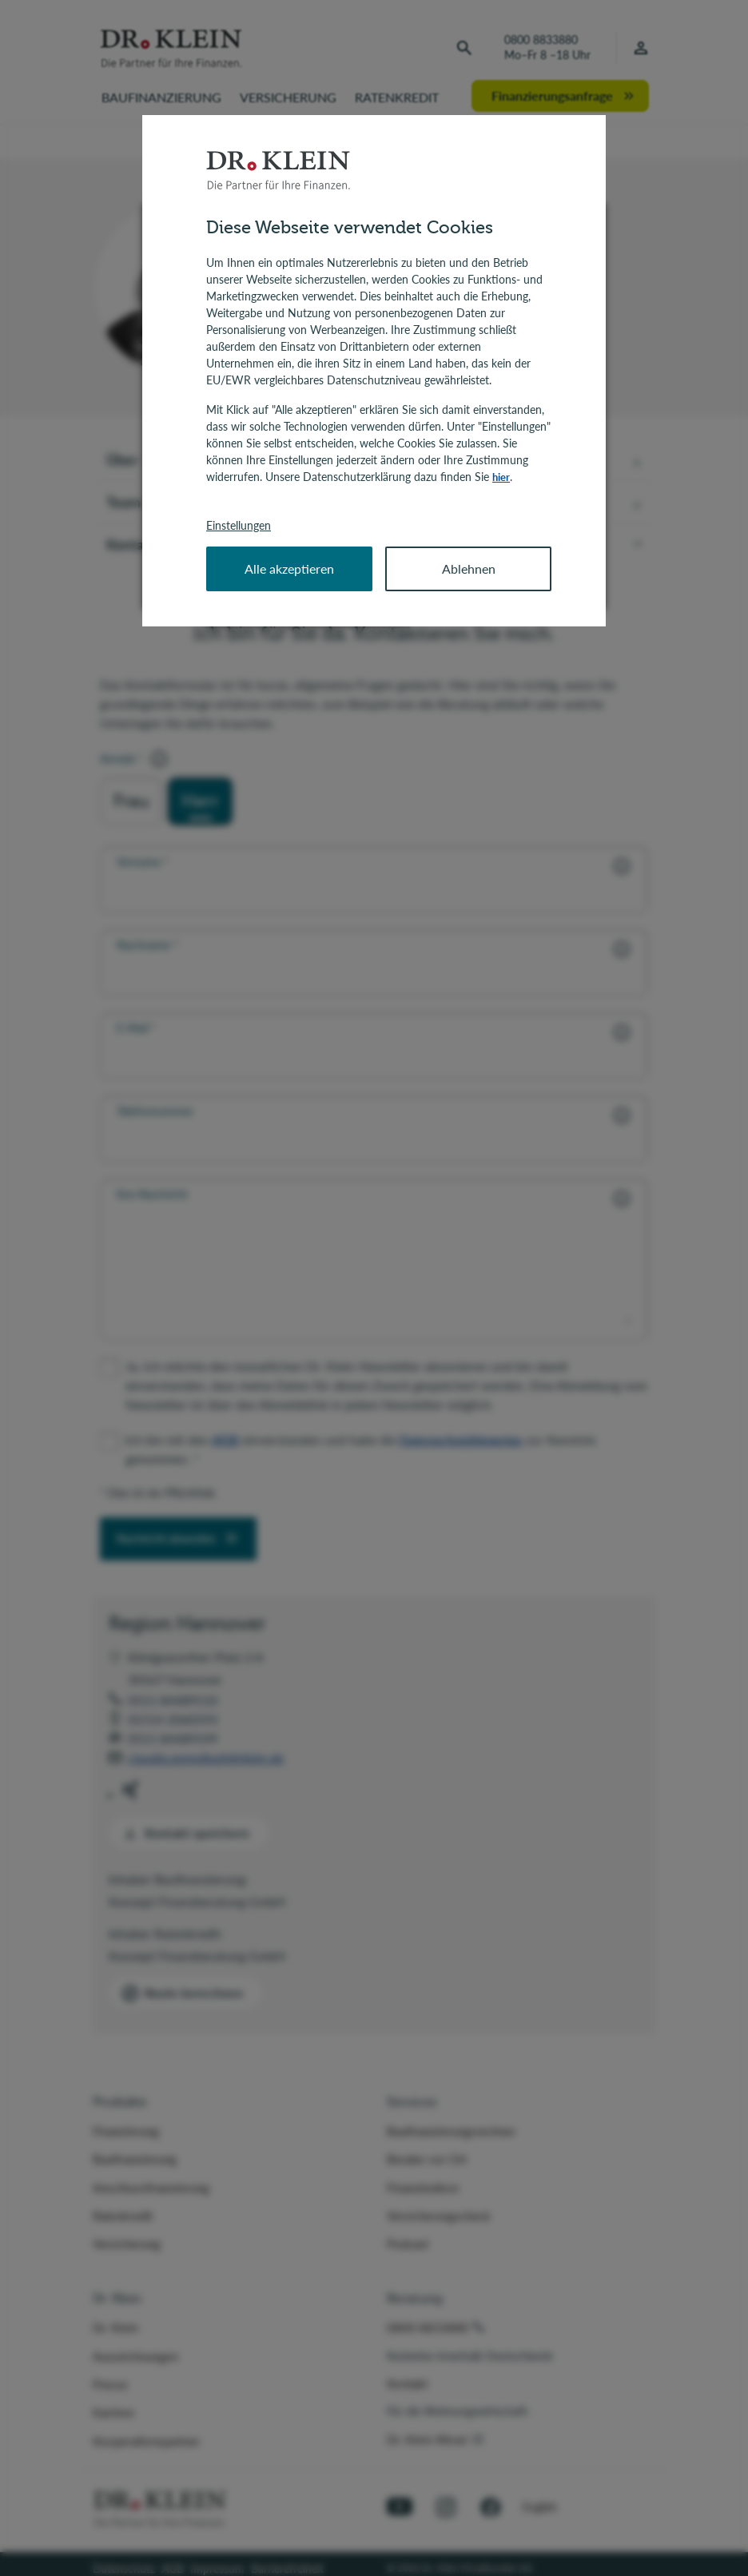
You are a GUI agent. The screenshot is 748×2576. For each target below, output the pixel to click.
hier (501, 476)
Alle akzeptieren (289, 567)
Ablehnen (468, 567)
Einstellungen (238, 524)
